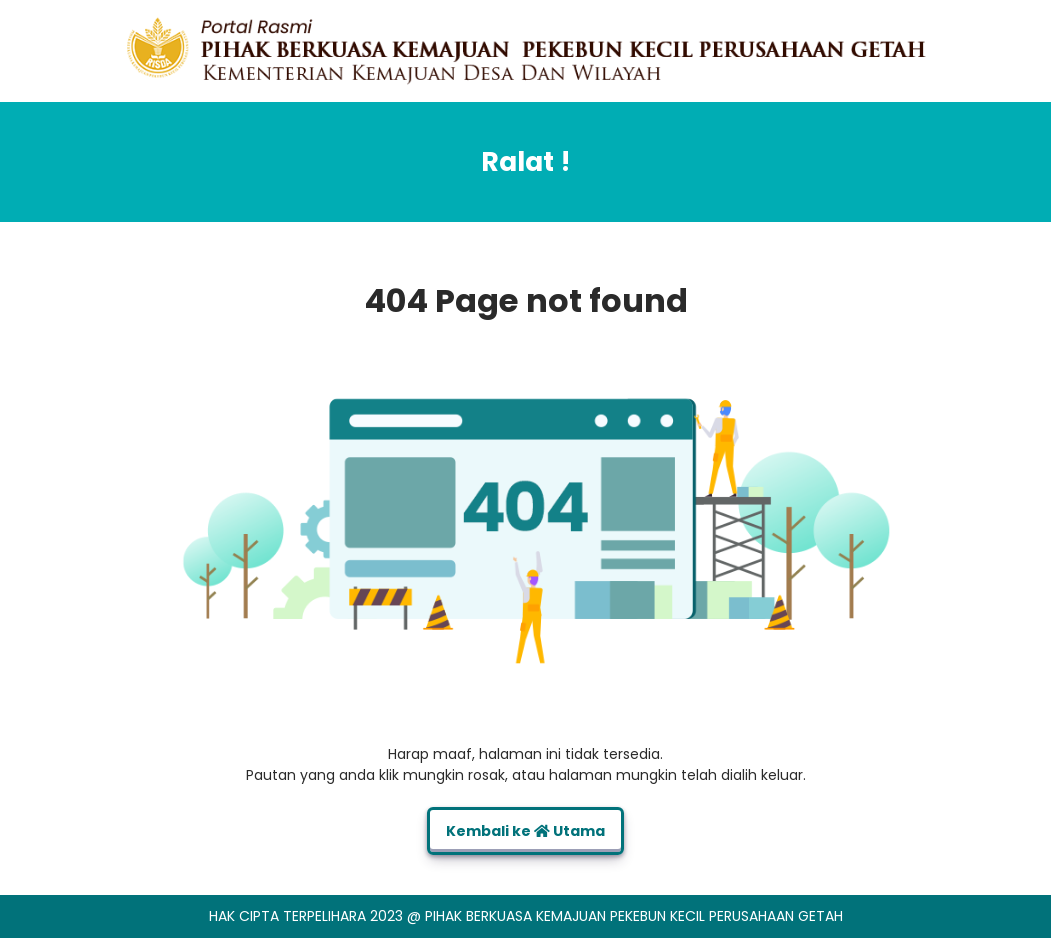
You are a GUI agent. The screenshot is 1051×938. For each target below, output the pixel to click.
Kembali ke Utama (525, 831)
